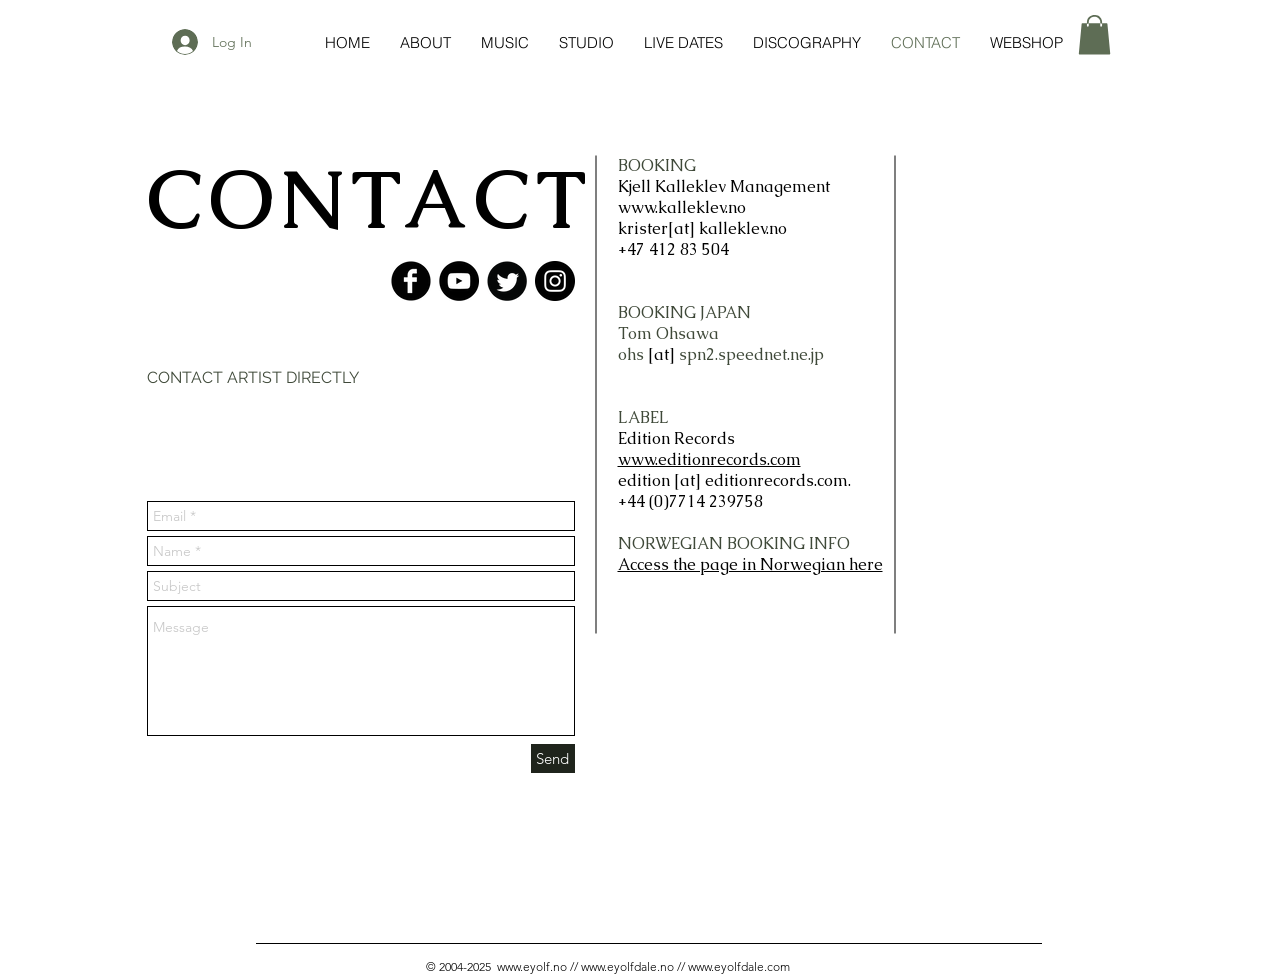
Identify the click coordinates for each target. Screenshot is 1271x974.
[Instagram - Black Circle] (555, 281)
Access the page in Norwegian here (750, 564)
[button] (1094, 34)
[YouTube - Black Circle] (459, 281)
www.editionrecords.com (709, 459)
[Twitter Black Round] (507, 281)
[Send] (553, 758)
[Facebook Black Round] (411, 281)
